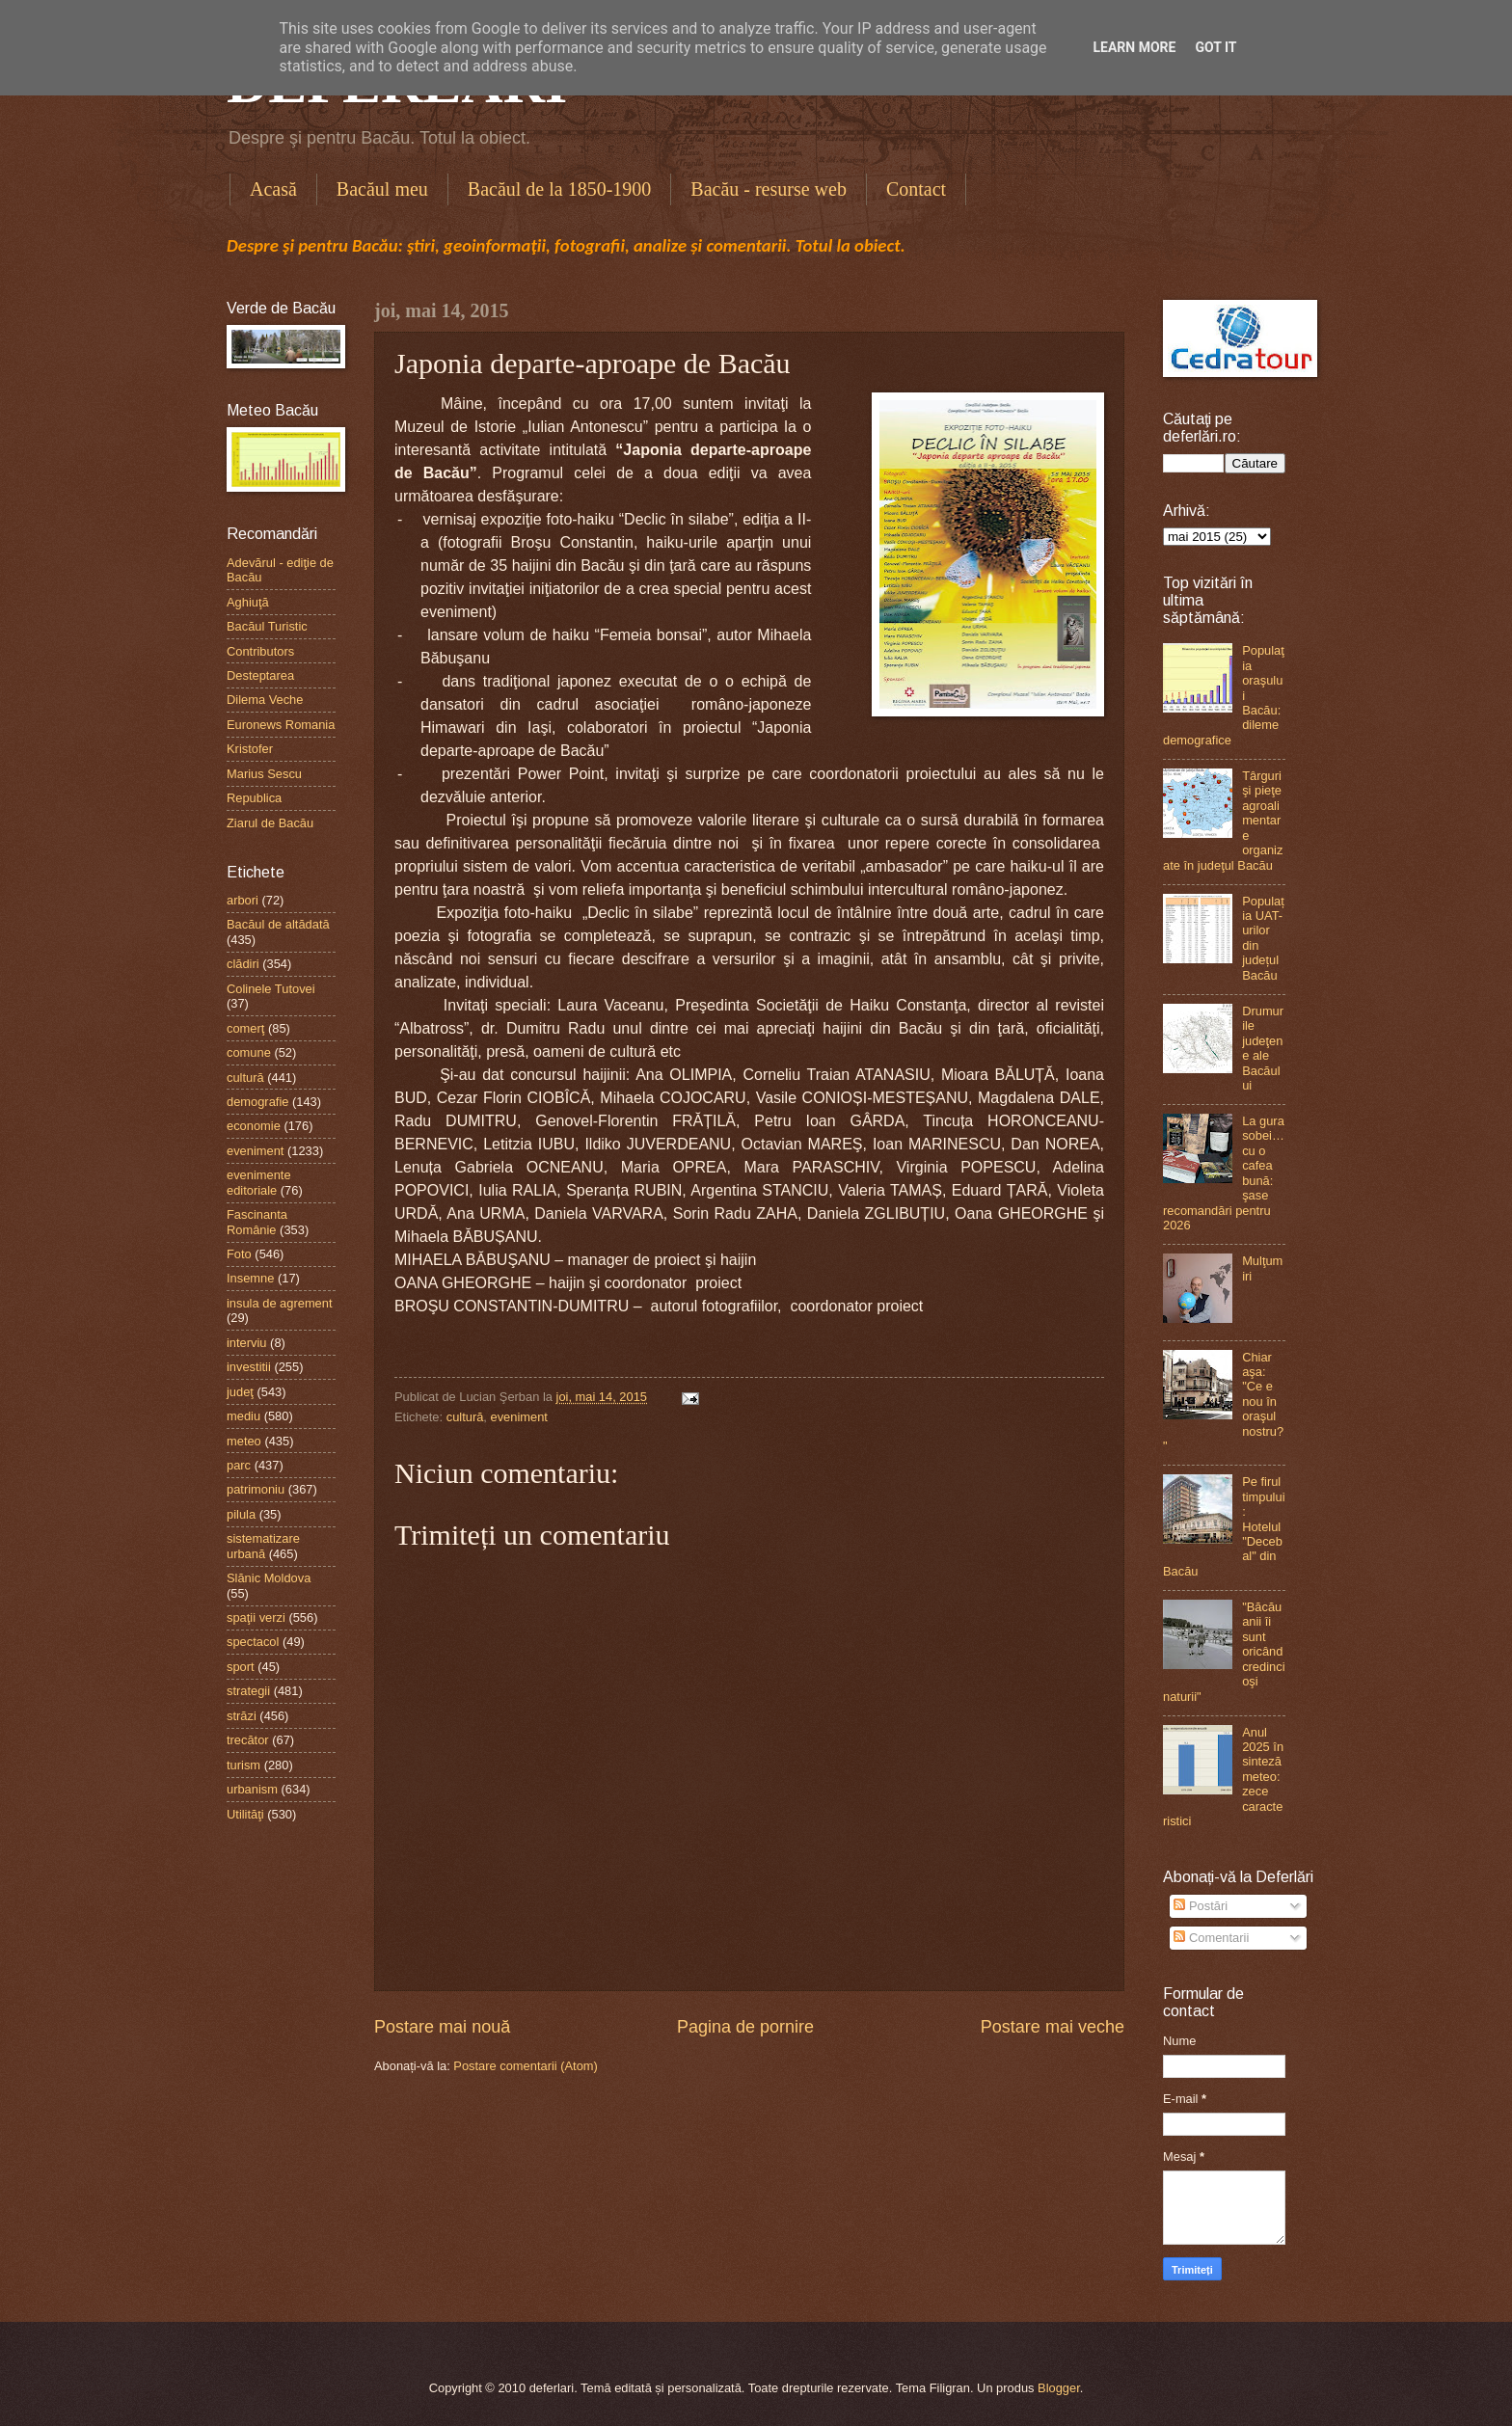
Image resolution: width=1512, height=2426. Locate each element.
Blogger (1059, 2388)
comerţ (245, 1028)
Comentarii (1211, 1937)
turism (243, 1765)
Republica (254, 798)
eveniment (519, 1417)
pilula (241, 1514)
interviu (247, 1342)
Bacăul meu (382, 189)
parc (239, 1465)
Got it (1215, 47)
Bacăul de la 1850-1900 (560, 189)
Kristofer (250, 748)
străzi (241, 1716)
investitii (249, 1367)
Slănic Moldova (268, 1578)
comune (249, 1052)
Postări (1201, 1906)
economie (254, 1126)
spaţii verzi (256, 1617)
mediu (243, 1416)
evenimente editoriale (259, 1182)
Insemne (250, 1278)
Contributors (260, 651)
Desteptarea (260, 675)
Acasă (273, 189)
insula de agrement (280, 1303)
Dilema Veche (265, 699)
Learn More (1134, 47)
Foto (239, 1254)
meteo (244, 1441)
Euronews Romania (281, 724)
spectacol (253, 1641)
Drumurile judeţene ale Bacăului (1262, 1048)
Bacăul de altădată (278, 924)
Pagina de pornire (745, 2026)
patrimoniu (255, 1489)
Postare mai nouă (442, 2026)
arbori (242, 900)
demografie (257, 1101)
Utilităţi (245, 1814)
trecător (248, 1740)
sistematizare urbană (263, 1545)
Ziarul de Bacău (270, 823)
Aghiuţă (248, 602)
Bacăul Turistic (267, 626)
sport (241, 1666)
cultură (465, 1417)
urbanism (252, 1789)
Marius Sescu (264, 774)
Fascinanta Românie (257, 1221)
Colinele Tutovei (271, 989)
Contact (916, 189)
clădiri (243, 964)
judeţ (240, 1392)
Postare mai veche (1052, 2026)
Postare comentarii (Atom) (525, 2066)
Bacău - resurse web (768, 189)
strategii (248, 1691)
